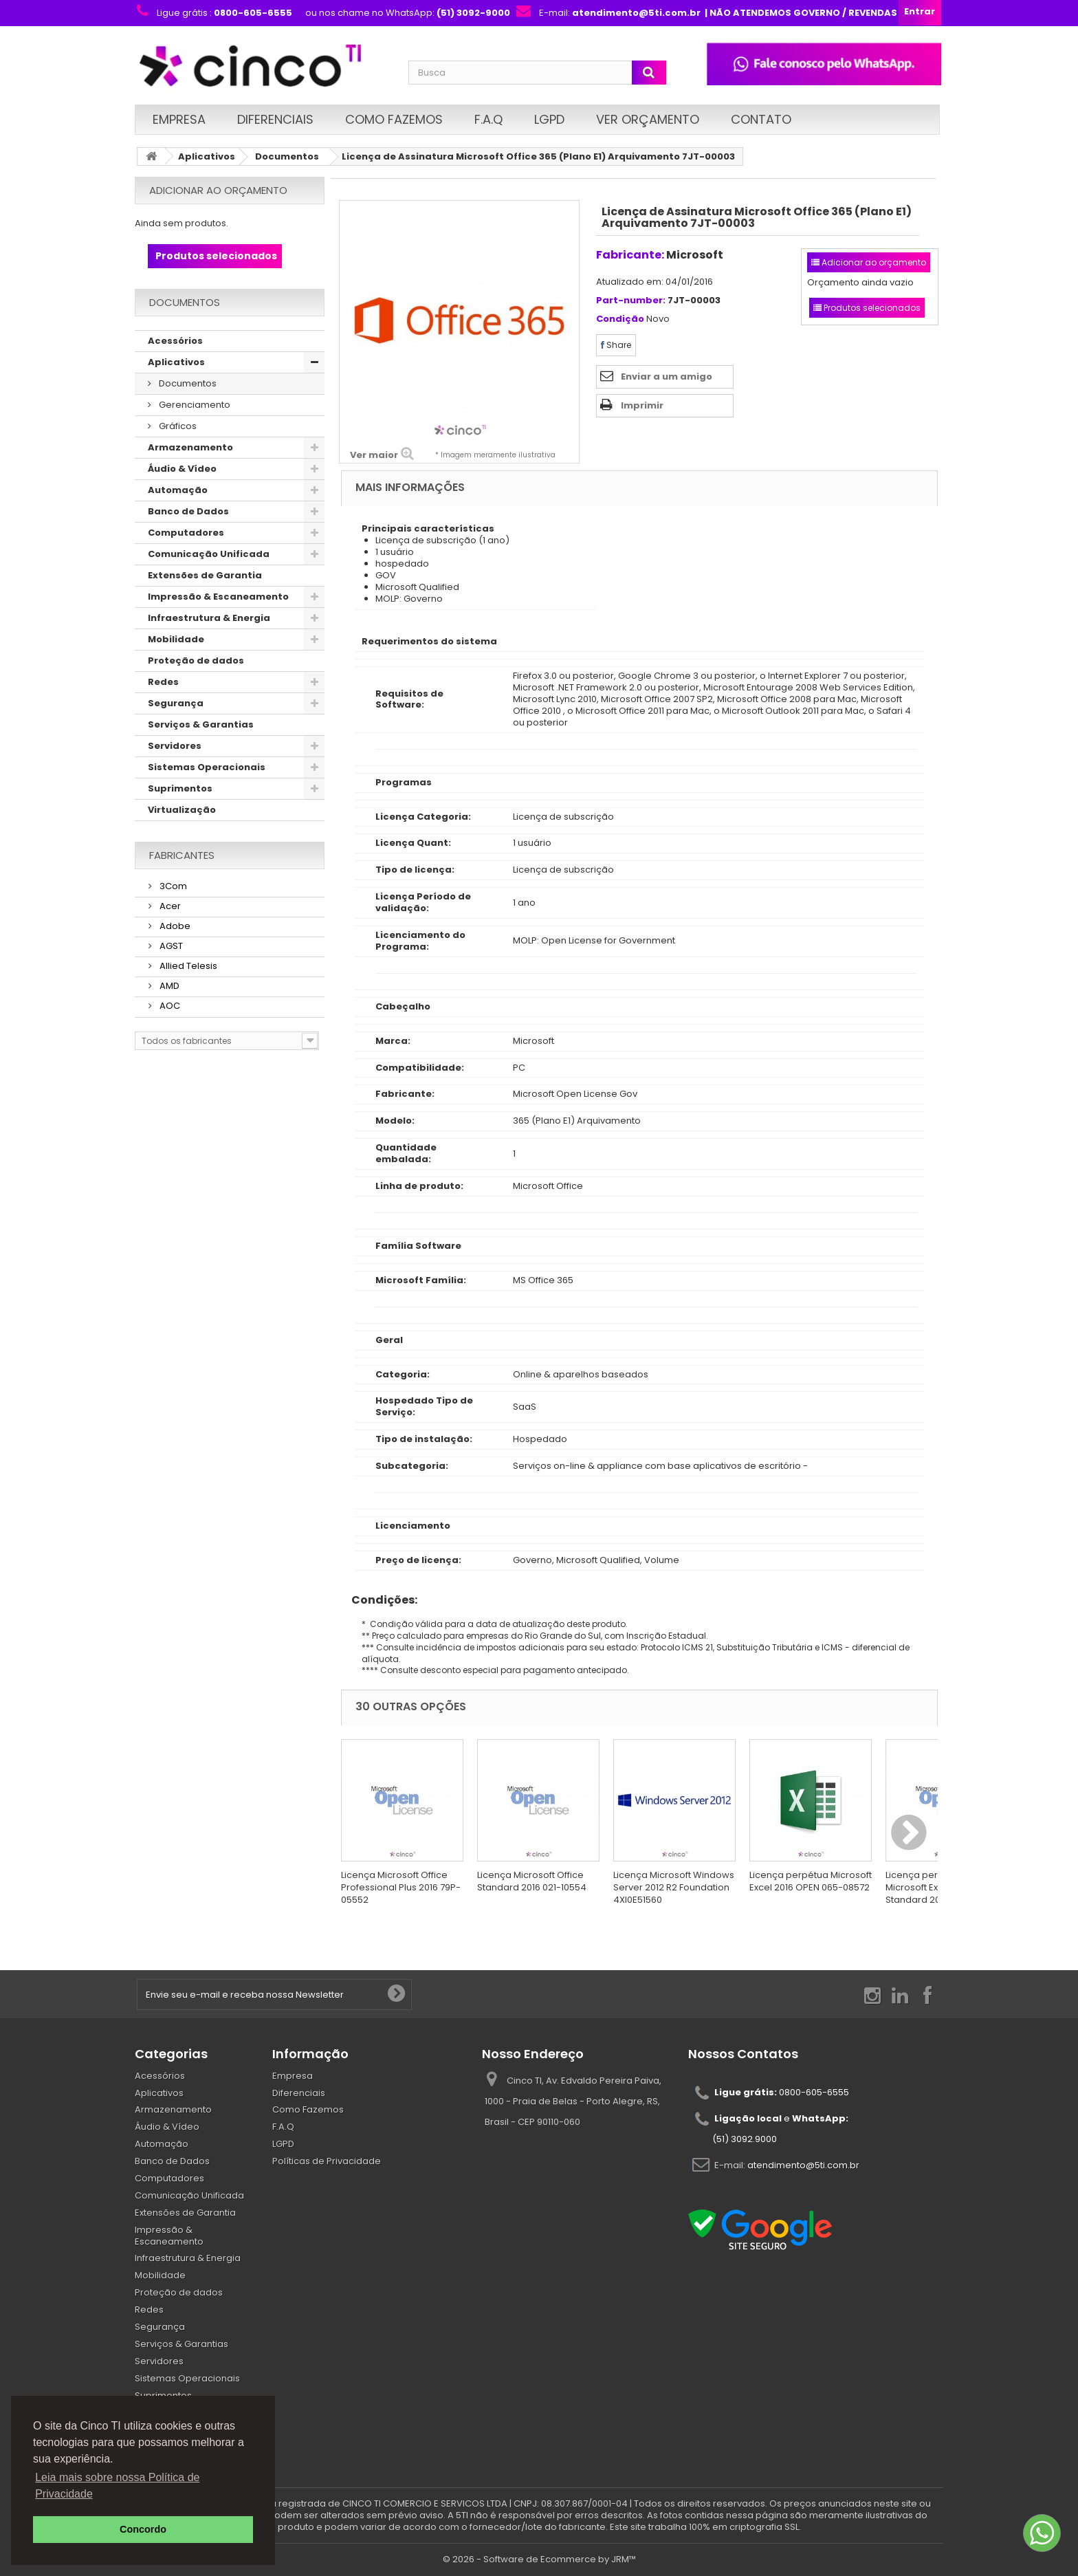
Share (616, 345)
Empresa (179, 119)
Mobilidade (176, 639)
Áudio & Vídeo (182, 468)
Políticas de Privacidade (326, 2161)
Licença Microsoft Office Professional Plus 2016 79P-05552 (401, 1887)
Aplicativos (206, 156)
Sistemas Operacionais (206, 767)
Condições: (379, 1600)
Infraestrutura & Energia (209, 617)
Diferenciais (275, 119)
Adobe (173, 925)
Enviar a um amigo (666, 376)
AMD (168, 985)
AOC (168, 1005)
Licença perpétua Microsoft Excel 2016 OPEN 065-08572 (810, 1881)
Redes (163, 681)
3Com (172, 886)
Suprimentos (180, 788)
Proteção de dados (196, 660)
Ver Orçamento (647, 119)
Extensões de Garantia (205, 575)
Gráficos (177, 426)
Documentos (287, 156)
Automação (178, 489)
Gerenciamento (193, 404)
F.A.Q (488, 119)
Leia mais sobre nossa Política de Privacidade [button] (117, 2485)
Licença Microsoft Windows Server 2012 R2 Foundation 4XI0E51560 (673, 1887)
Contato (761, 119)
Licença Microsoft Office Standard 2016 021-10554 (531, 1881)
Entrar (919, 11)
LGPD (549, 119)
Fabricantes (181, 855)
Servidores (174, 745)
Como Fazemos (394, 119)
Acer (169, 906)
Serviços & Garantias (201, 724)
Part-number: (631, 301)
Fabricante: (630, 255)
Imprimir (642, 405)
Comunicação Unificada (209, 553)
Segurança (176, 703)
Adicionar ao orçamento (218, 190)
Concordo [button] (143, 2529)
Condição (620, 319)
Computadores (186, 532)
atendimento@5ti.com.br (803, 2164)
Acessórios (175, 340)
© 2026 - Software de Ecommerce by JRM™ (539, 2559)
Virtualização (182, 809)
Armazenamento (190, 447)
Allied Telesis (187, 965)
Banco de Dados (188, 511)
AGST (170, 945)
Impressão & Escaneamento (218, 596)
